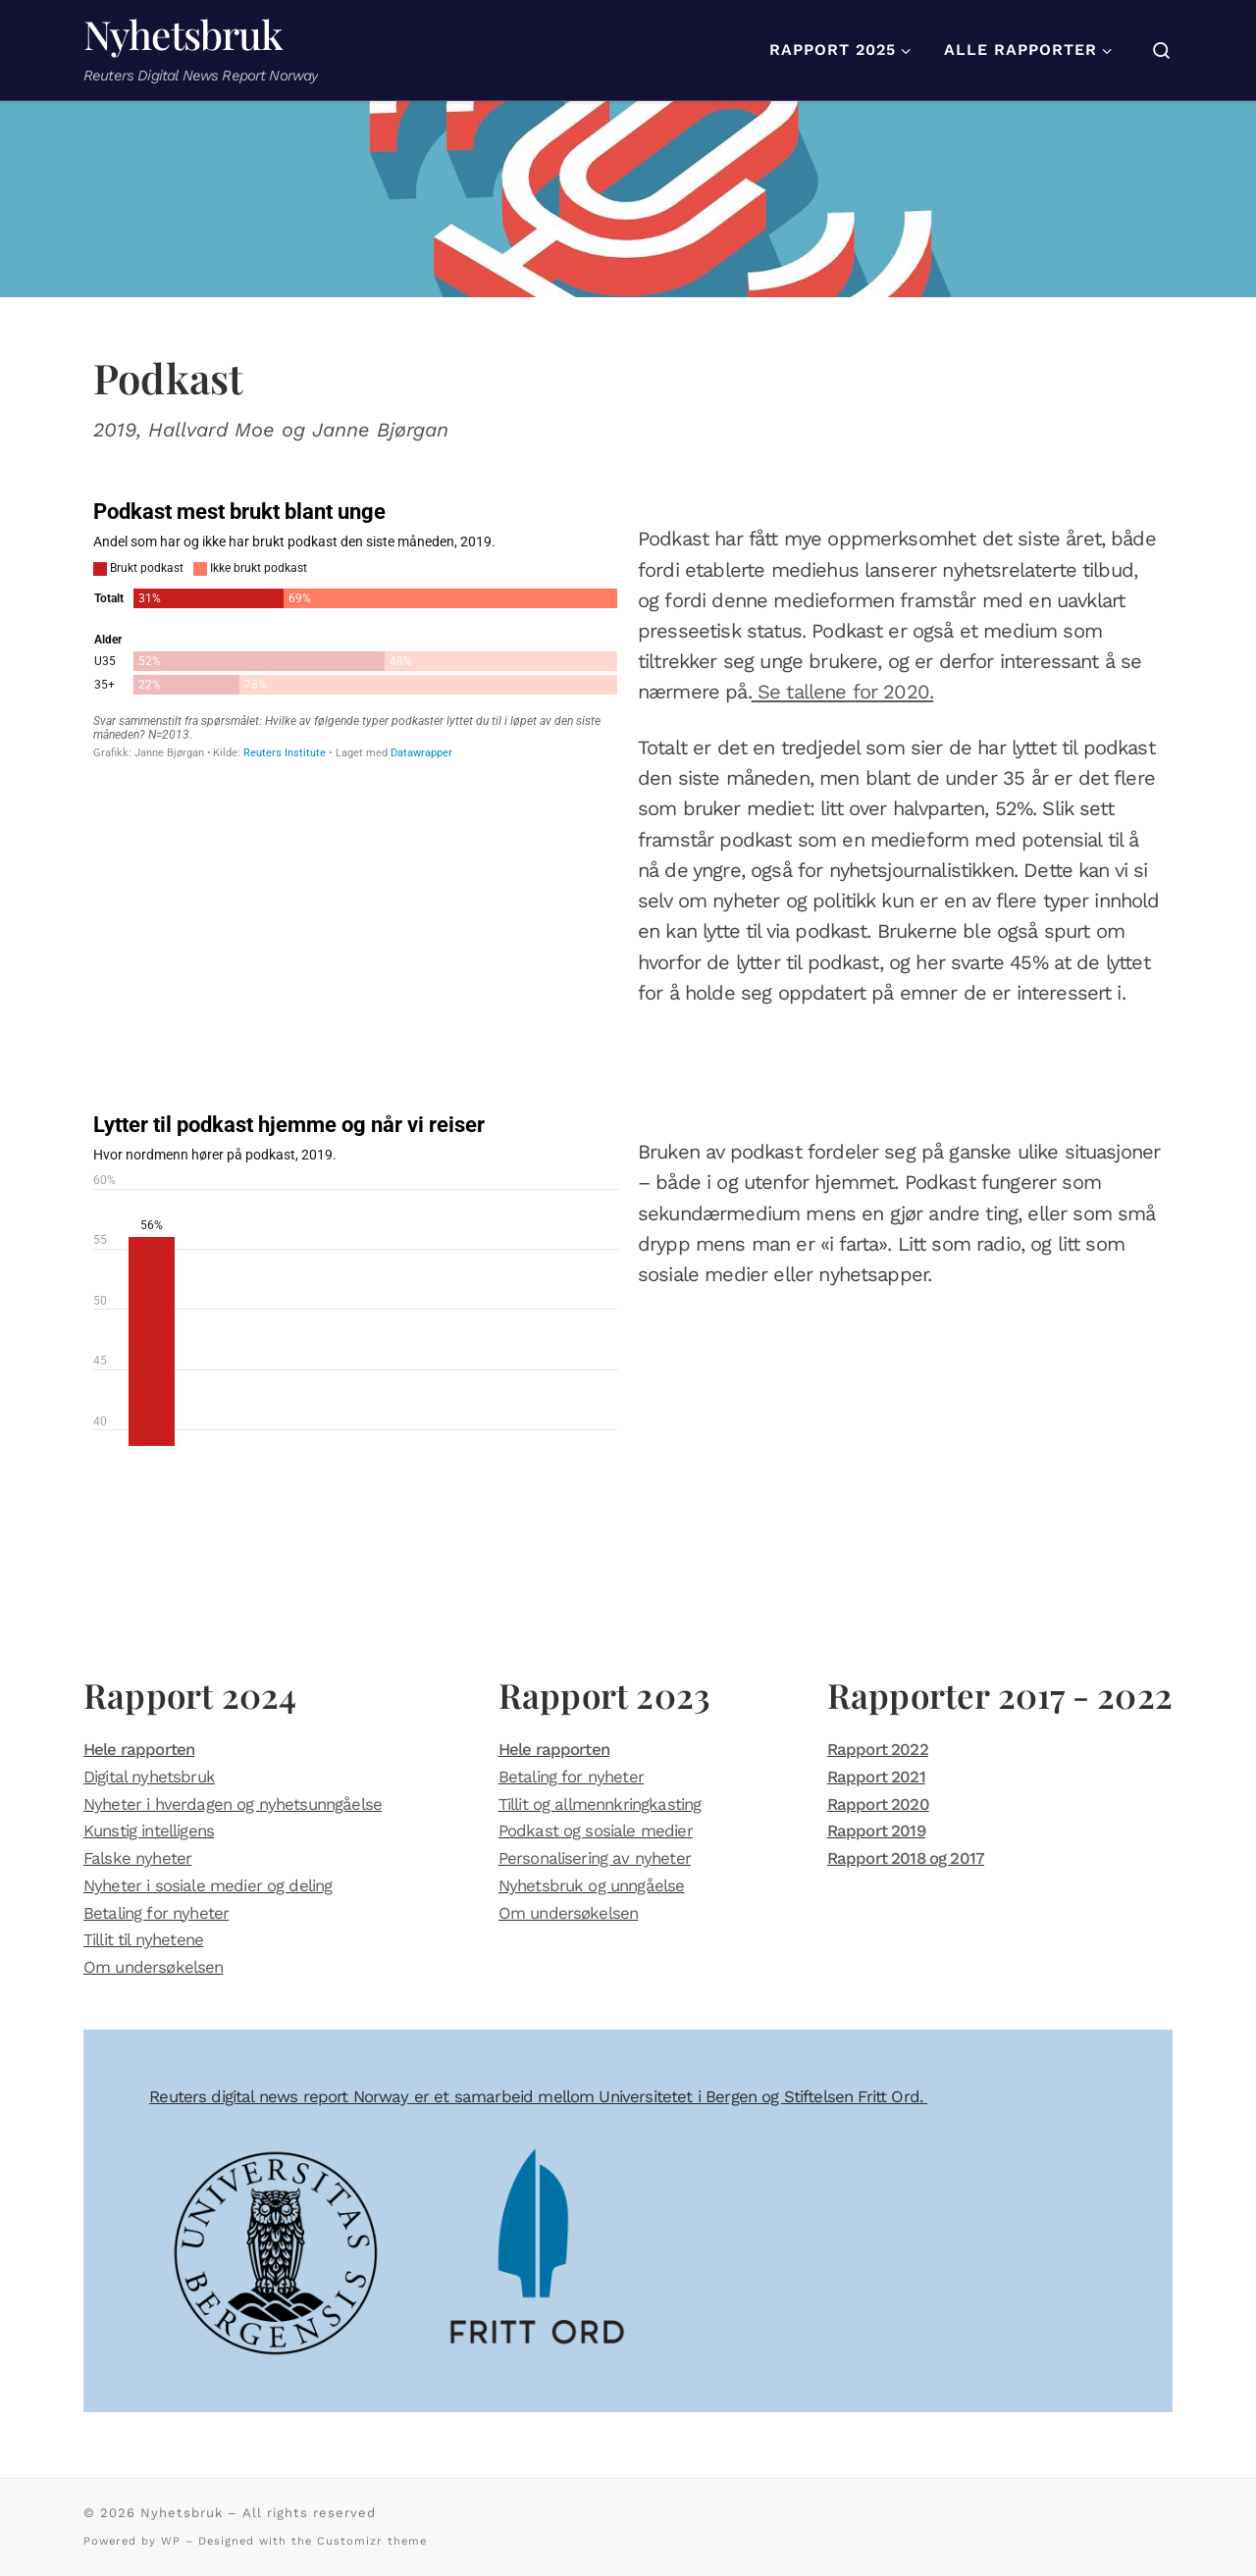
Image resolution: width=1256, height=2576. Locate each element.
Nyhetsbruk (181, 2512)
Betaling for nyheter (156, 1913)
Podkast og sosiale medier (595, 1830)
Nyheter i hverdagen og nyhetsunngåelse (232, 1804)
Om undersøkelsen (153, 1967)
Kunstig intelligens (148, 1830)
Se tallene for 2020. (842, 691)
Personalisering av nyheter (594, 1858)
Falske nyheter (137, 1858)
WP (171, 2541)
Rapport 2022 (877, 1749)
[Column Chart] (355, 1279)
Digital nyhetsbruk (149, 1776)
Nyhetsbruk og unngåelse (591, 1885)
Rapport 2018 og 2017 (905, 1858)
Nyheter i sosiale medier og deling (207, 1885)
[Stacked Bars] (355, 629)
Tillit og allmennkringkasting (600, 1804)
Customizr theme (372, 2541)
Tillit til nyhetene (143, 1939)
